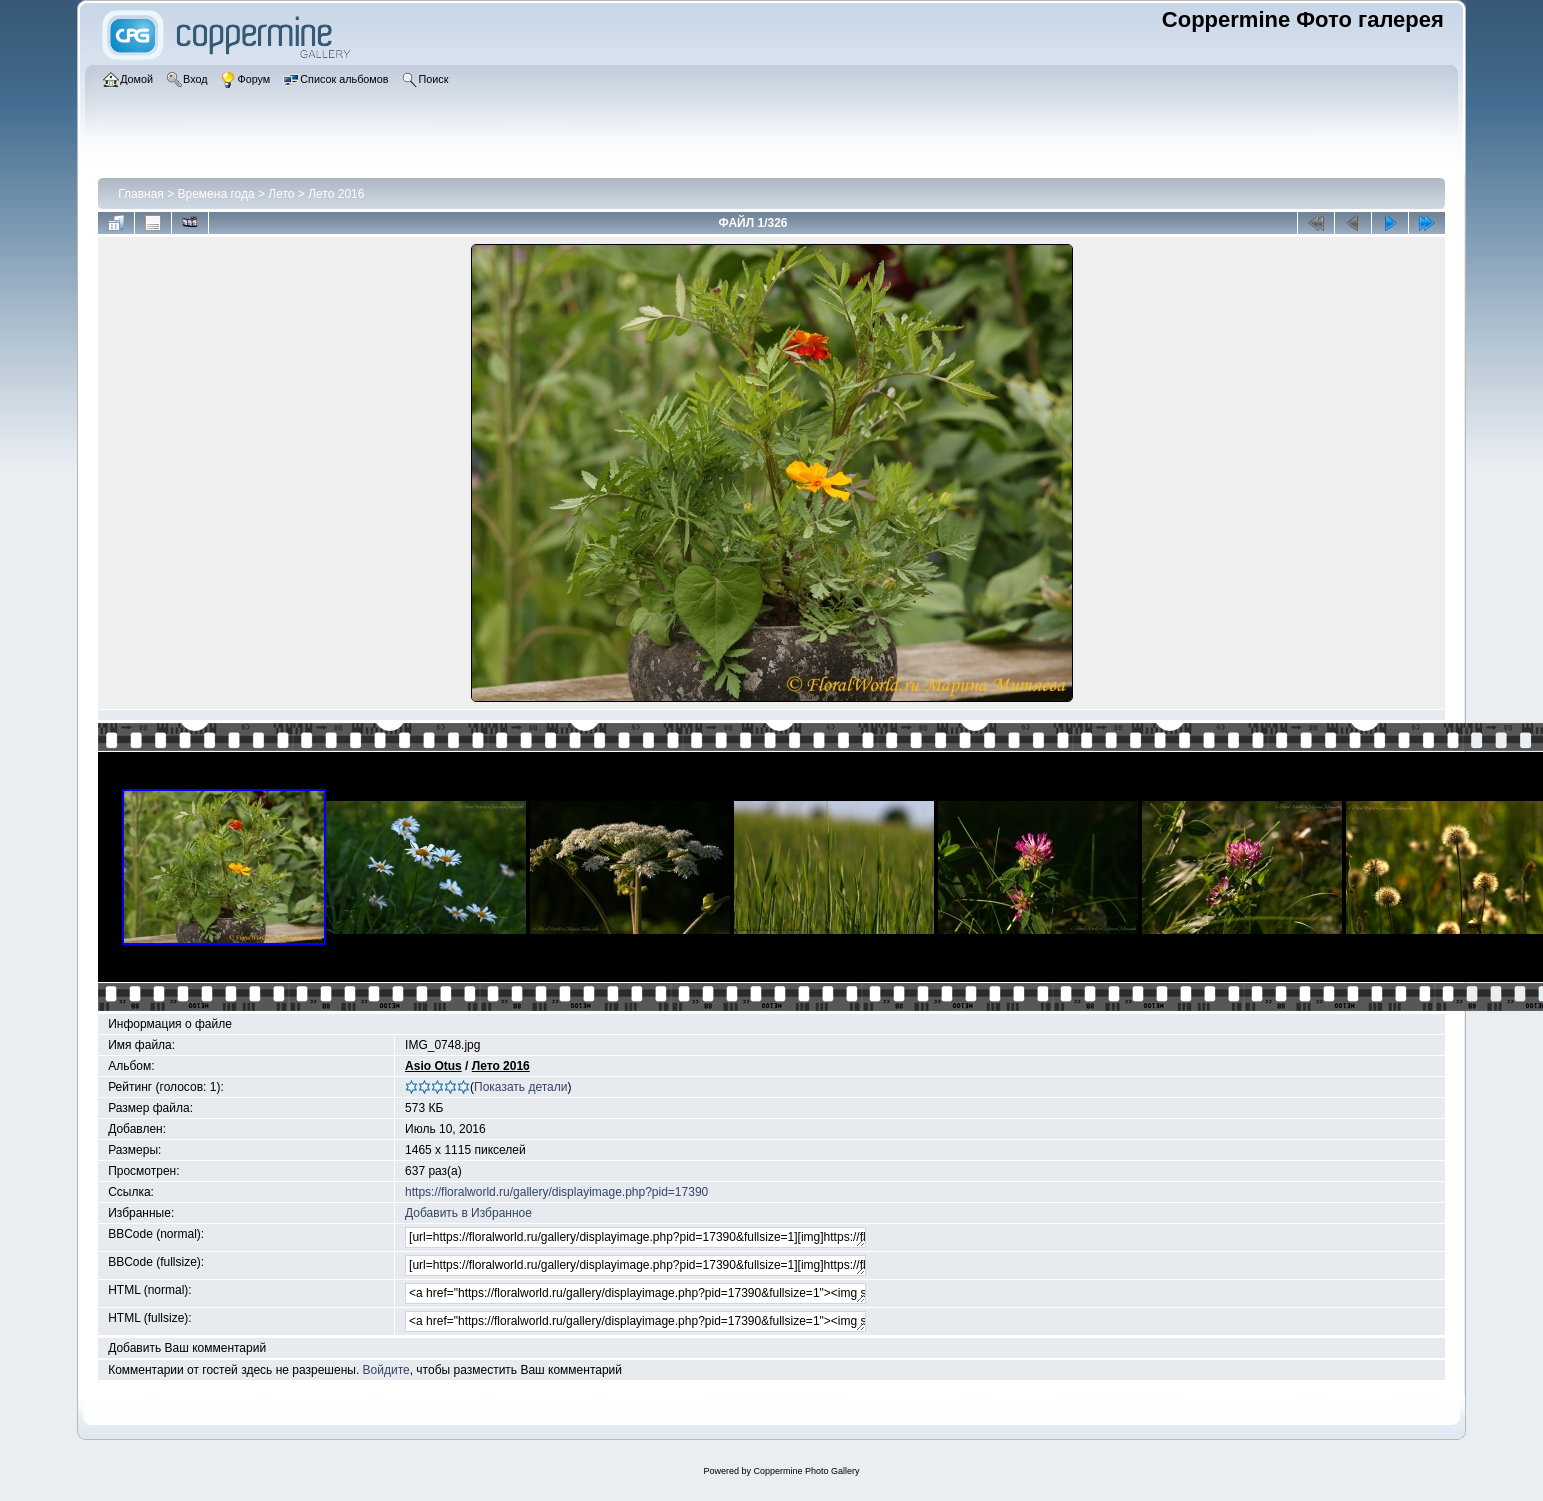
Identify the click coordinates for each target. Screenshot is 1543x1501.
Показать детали (520, 1087)
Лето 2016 (336, 194)
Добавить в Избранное (468, 1213)
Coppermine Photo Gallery (806, 1471)
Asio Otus (433, 1066)
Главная (141, 194)
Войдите (386, 1370)
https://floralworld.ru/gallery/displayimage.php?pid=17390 (556, 1192)
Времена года (216, 194)
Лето (283, 194)
